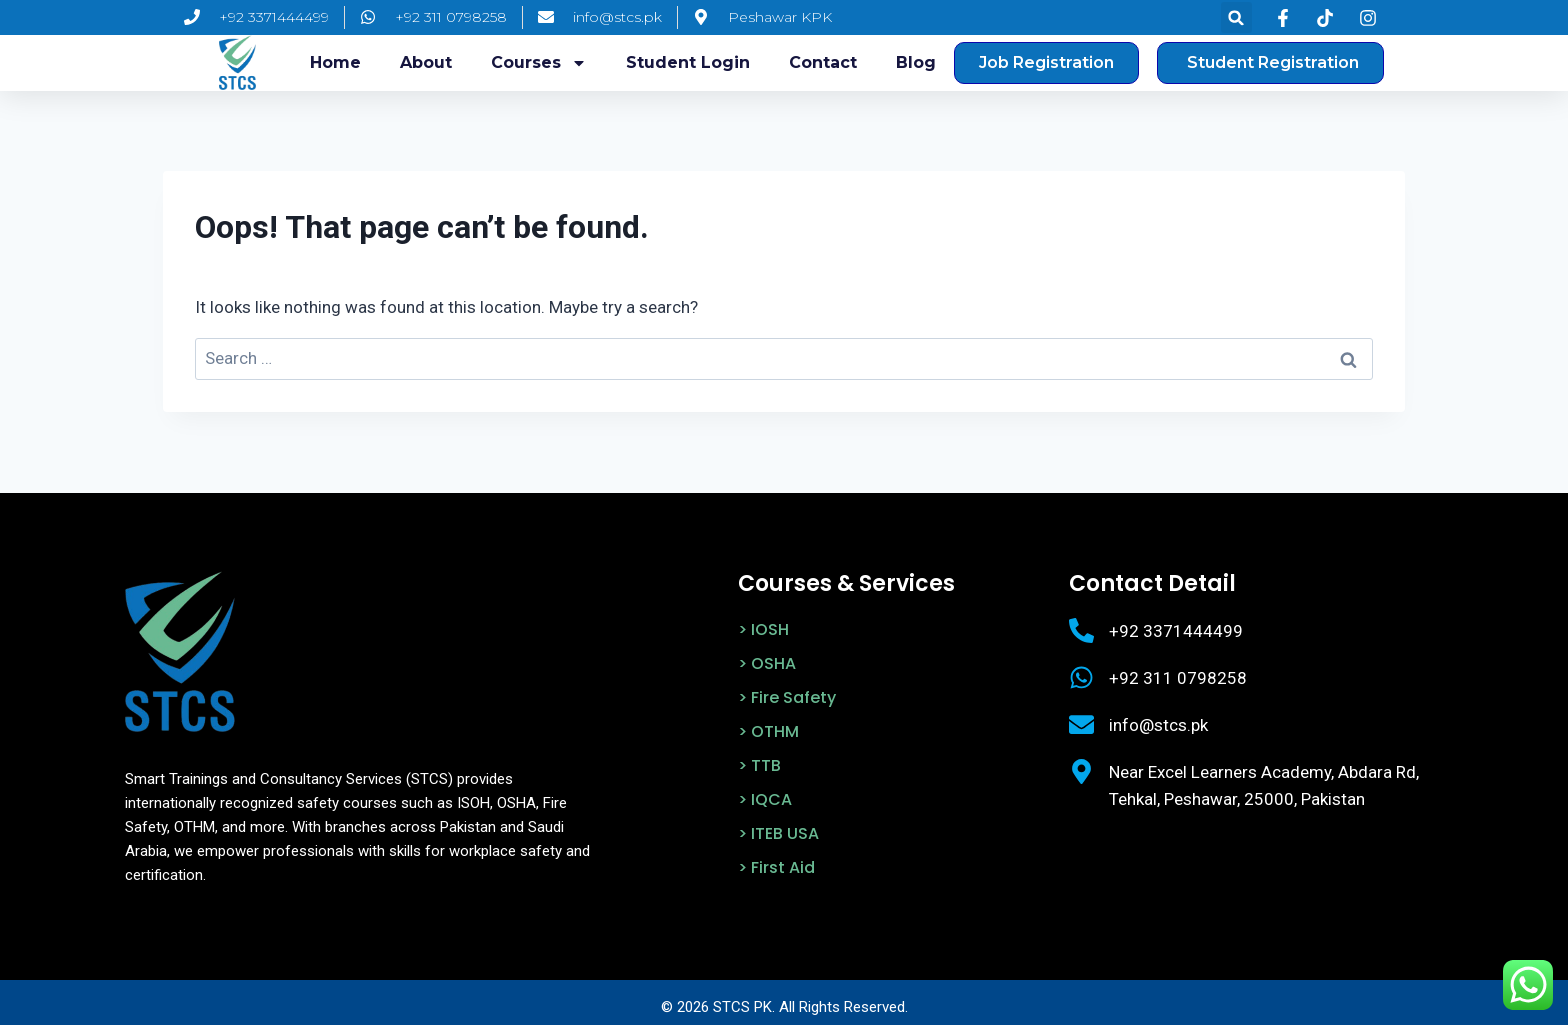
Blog (916, 62)
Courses (539, 63)
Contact (823, 62)
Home (335, 62)
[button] (1236, 17)
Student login (688, 62)
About (426, 62)
